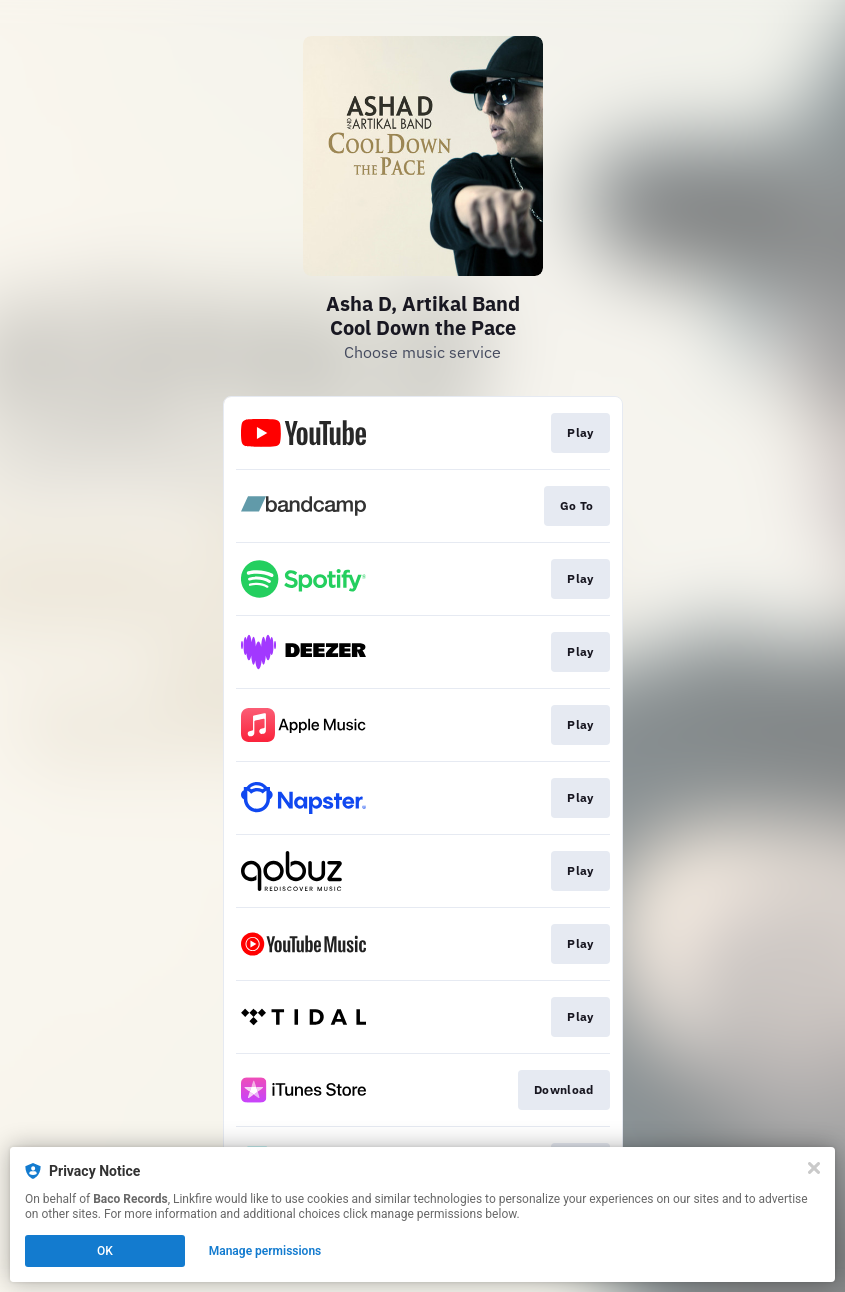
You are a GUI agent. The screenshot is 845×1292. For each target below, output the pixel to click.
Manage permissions (265, 1251)
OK (105, 1251)
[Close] (814, 1168)
